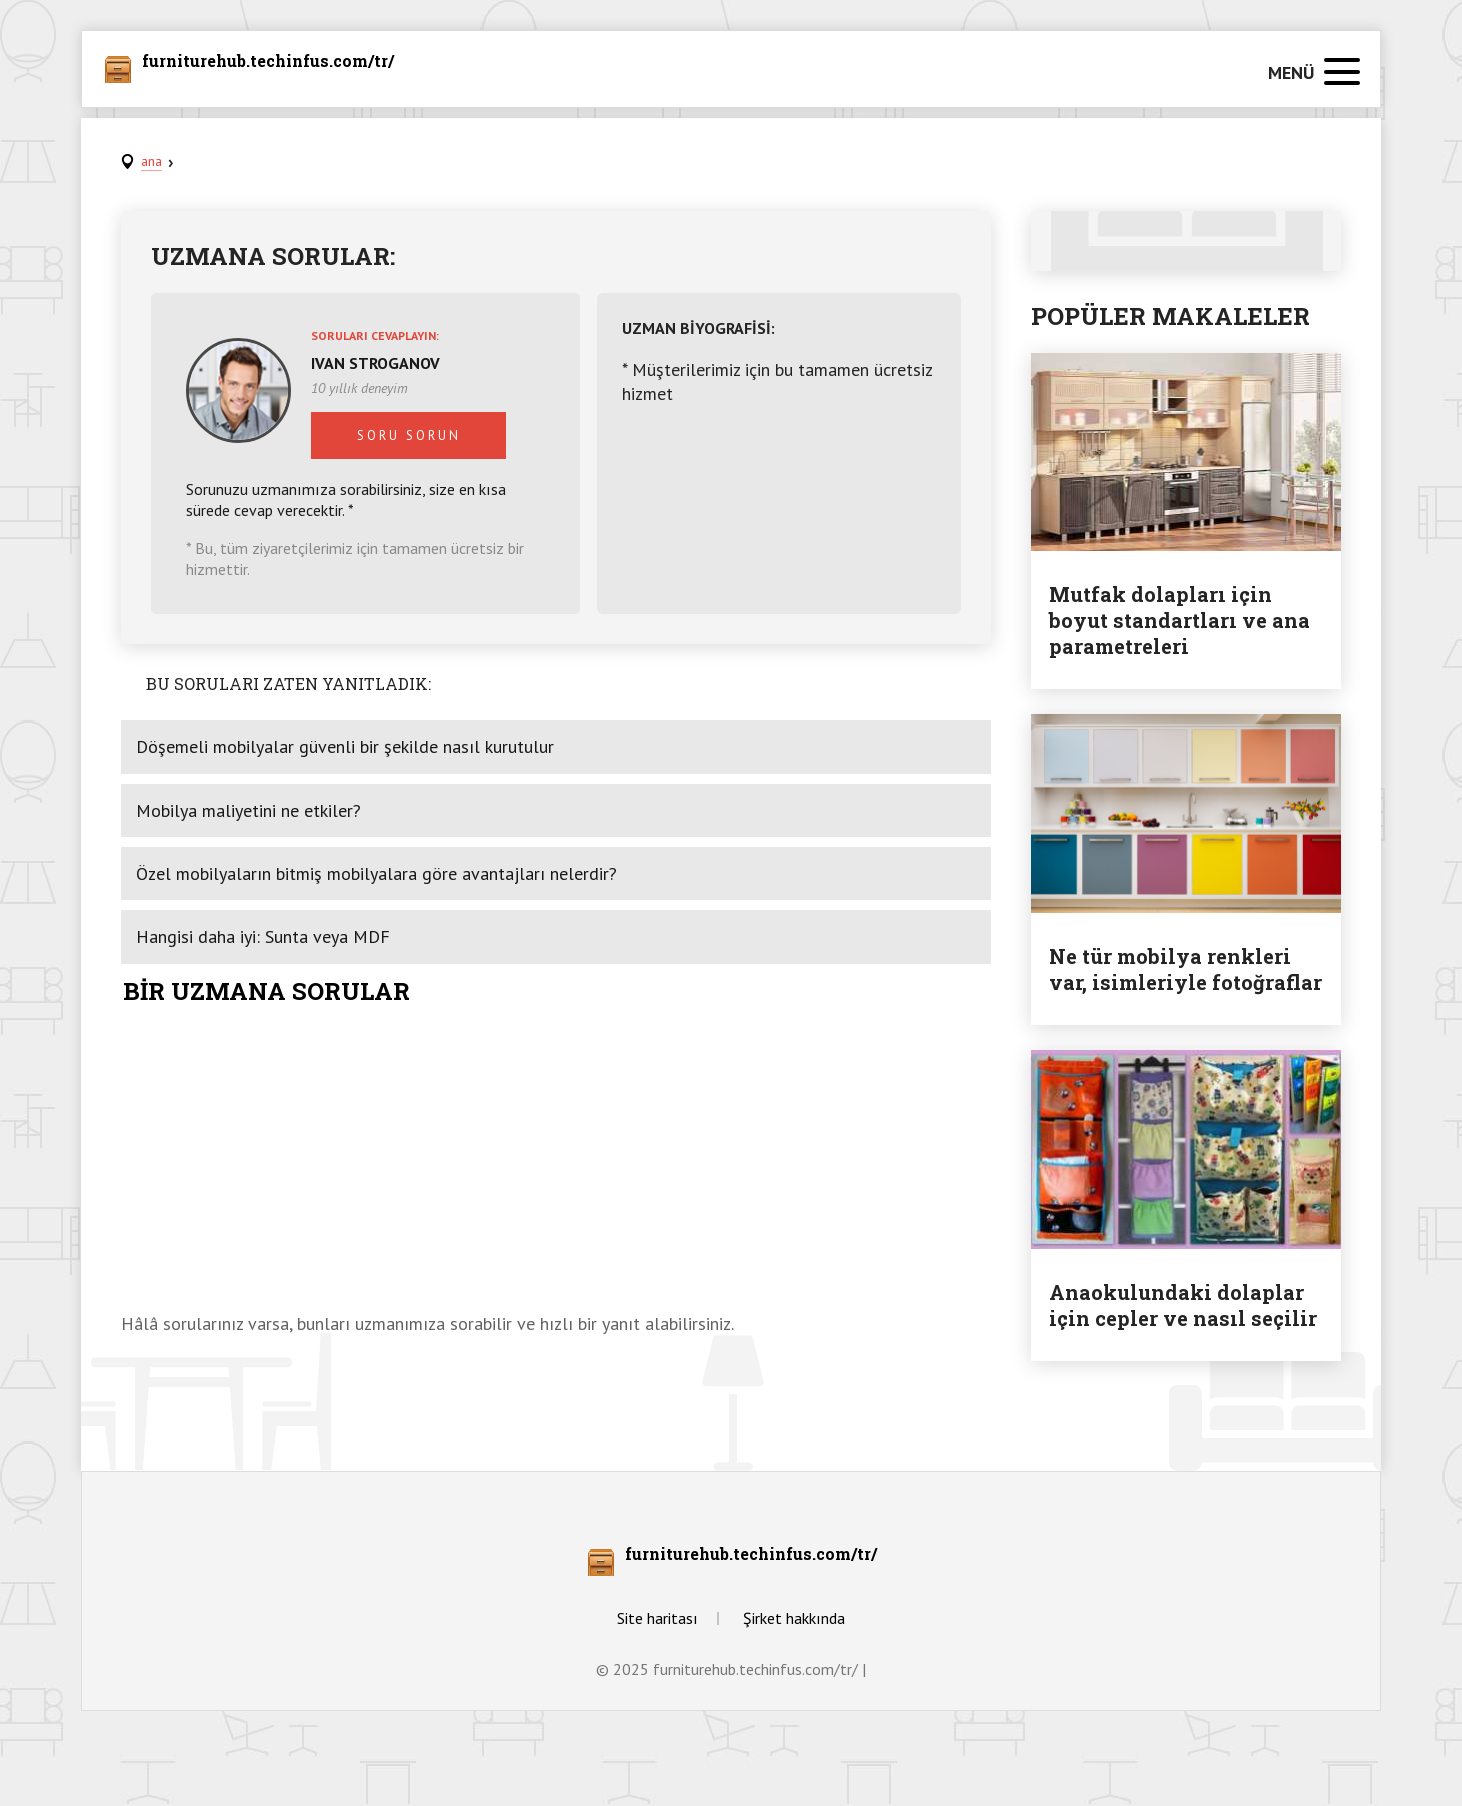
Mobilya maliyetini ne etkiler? (248, 810)
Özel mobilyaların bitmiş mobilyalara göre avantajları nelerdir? (376, 873)
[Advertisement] (556, 1162)
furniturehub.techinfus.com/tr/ (268, 62)
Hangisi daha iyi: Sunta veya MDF (263, 936)
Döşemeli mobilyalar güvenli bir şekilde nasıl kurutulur (345, 746)
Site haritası (657, 1618)
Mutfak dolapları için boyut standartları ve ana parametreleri (1179, 620)
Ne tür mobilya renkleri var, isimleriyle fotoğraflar (1185, 969)
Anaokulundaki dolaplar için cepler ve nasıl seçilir (1183, 1305)
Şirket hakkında (794, 1618)
